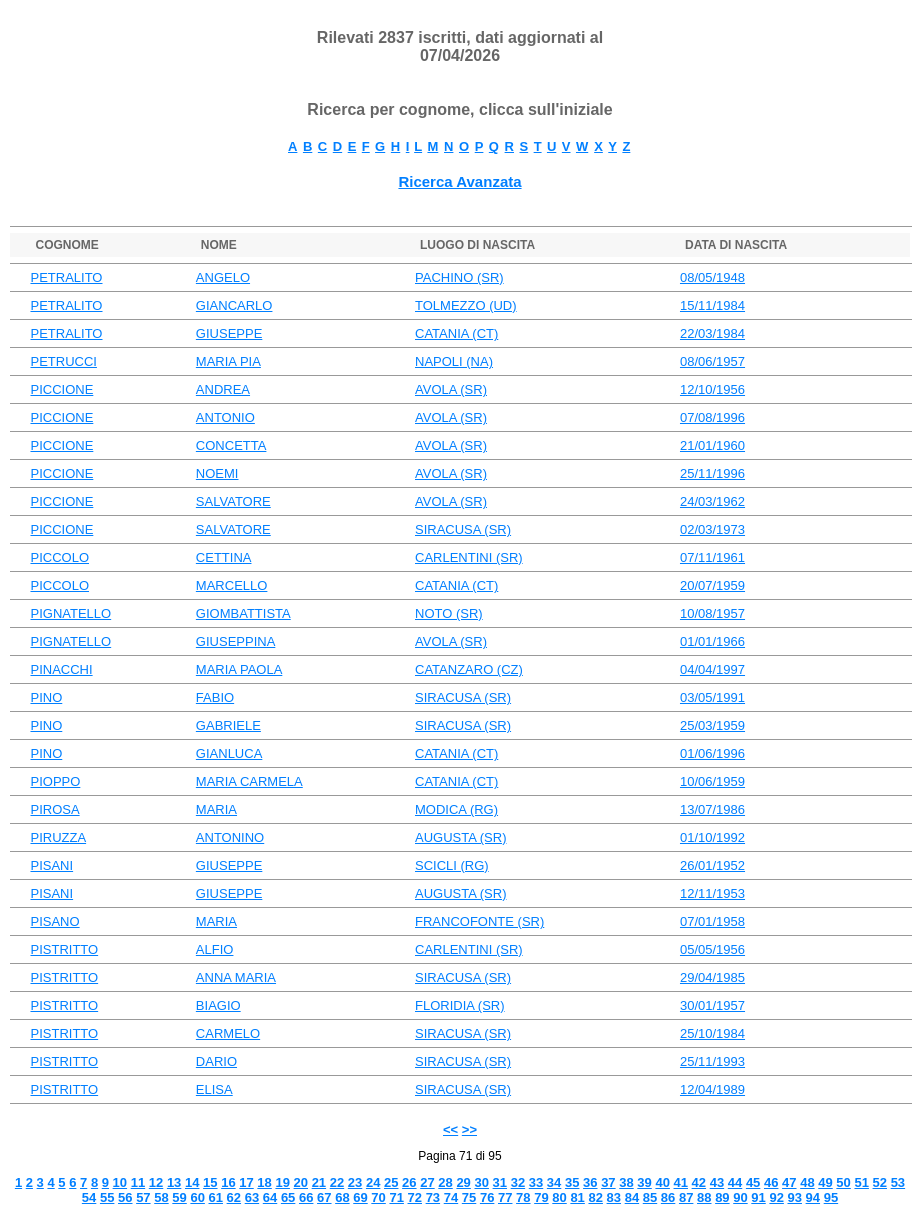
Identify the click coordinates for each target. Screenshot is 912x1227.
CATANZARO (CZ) (469, 669)
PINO (46, 697)
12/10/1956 (712, 389)
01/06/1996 (712, 753)
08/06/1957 (712, 361)
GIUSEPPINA (235, 641)
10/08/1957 (712, 613)
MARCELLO (232, 585)
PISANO (54, 921)
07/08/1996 (712, 417)
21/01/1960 (712, 445)
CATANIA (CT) (456, 333)
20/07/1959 (712, 585)
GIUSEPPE (229, 333)
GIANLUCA (229, 753)
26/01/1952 (712, 865)
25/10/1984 (712, 1033)
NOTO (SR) (449, 613)
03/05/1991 (712, 697)
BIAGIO (218, 1005)
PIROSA (54, 809)
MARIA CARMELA (249, 781)
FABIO (215, 697)
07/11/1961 (712, 557)
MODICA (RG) (456, 809)
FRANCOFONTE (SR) (479, 921)
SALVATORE (233, 501)
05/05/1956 (712, 949)
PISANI (51, 865)
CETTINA (224, 557)
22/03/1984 (712, 333)
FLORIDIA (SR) (460, 1005)
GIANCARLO (234, 305)
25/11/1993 (712, 1061)
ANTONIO (225, 417)
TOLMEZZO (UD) (466, 305)
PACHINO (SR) (459, 277)
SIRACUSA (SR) (463, 529)
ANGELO (223, 277)
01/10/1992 (712, 837)
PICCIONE (61, 389)
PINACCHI (61, 669)
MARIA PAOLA (239, 669)
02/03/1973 (712, 529)
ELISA (214, 1089)
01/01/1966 (712, 641)
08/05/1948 (712, 277)
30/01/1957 (712, 1005)
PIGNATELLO (70, 613)
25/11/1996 (712, 473)
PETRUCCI (63, 361)
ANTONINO (230, 837)
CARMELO (228, 1033)
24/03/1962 (712, 501)
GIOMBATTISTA (243, 613)
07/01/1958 (712, 921)
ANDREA (223, 389)
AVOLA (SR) (451, 389)
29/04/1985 (712, 977)
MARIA (216, 809)
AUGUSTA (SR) (461, 837)
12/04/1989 (712, 1089)
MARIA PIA (228, 361)
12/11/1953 (712, 893)
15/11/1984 (712, 305)
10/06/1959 (712, 781)
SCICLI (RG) (452, 865)
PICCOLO (59, 557)
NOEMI (217, 473)
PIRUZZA (58, 837)
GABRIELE (228, 725)
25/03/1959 (712, 725)
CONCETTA (231, 445)
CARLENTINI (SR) (469, 557)
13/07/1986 (712, 809)
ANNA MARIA (236, 977)
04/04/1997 (712, 669)
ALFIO (215, 949)
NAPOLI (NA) (454, 361)
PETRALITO (66, 277)
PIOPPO (55, 781)
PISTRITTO (64, 949)
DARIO (216, 1061)
